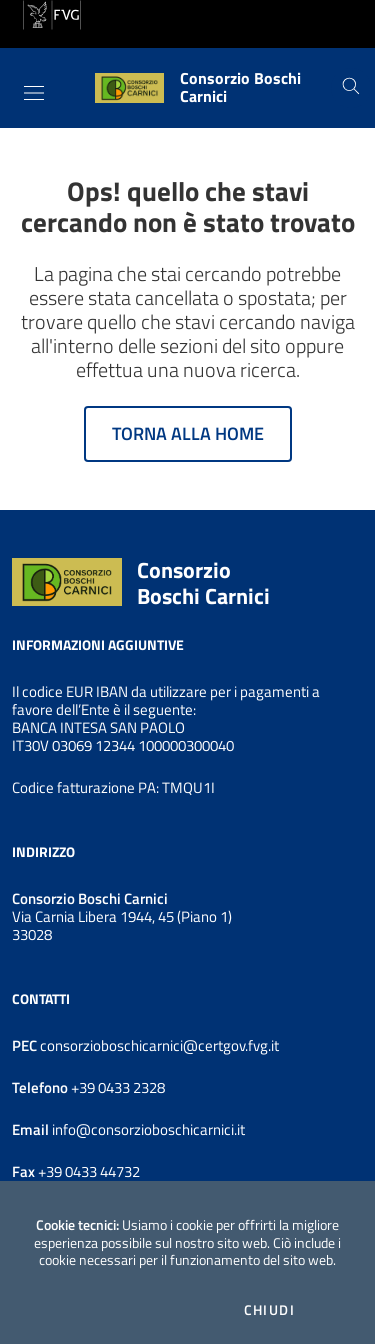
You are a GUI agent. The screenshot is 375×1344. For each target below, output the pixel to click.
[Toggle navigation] (34, 93)
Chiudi (269, 1310)
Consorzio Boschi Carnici (203, 583)
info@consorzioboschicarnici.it (147, 1129)
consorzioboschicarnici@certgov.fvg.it (159, 1045)
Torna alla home (188, 433)
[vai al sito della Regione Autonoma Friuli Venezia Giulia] (52, 13)
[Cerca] (351, 88)
